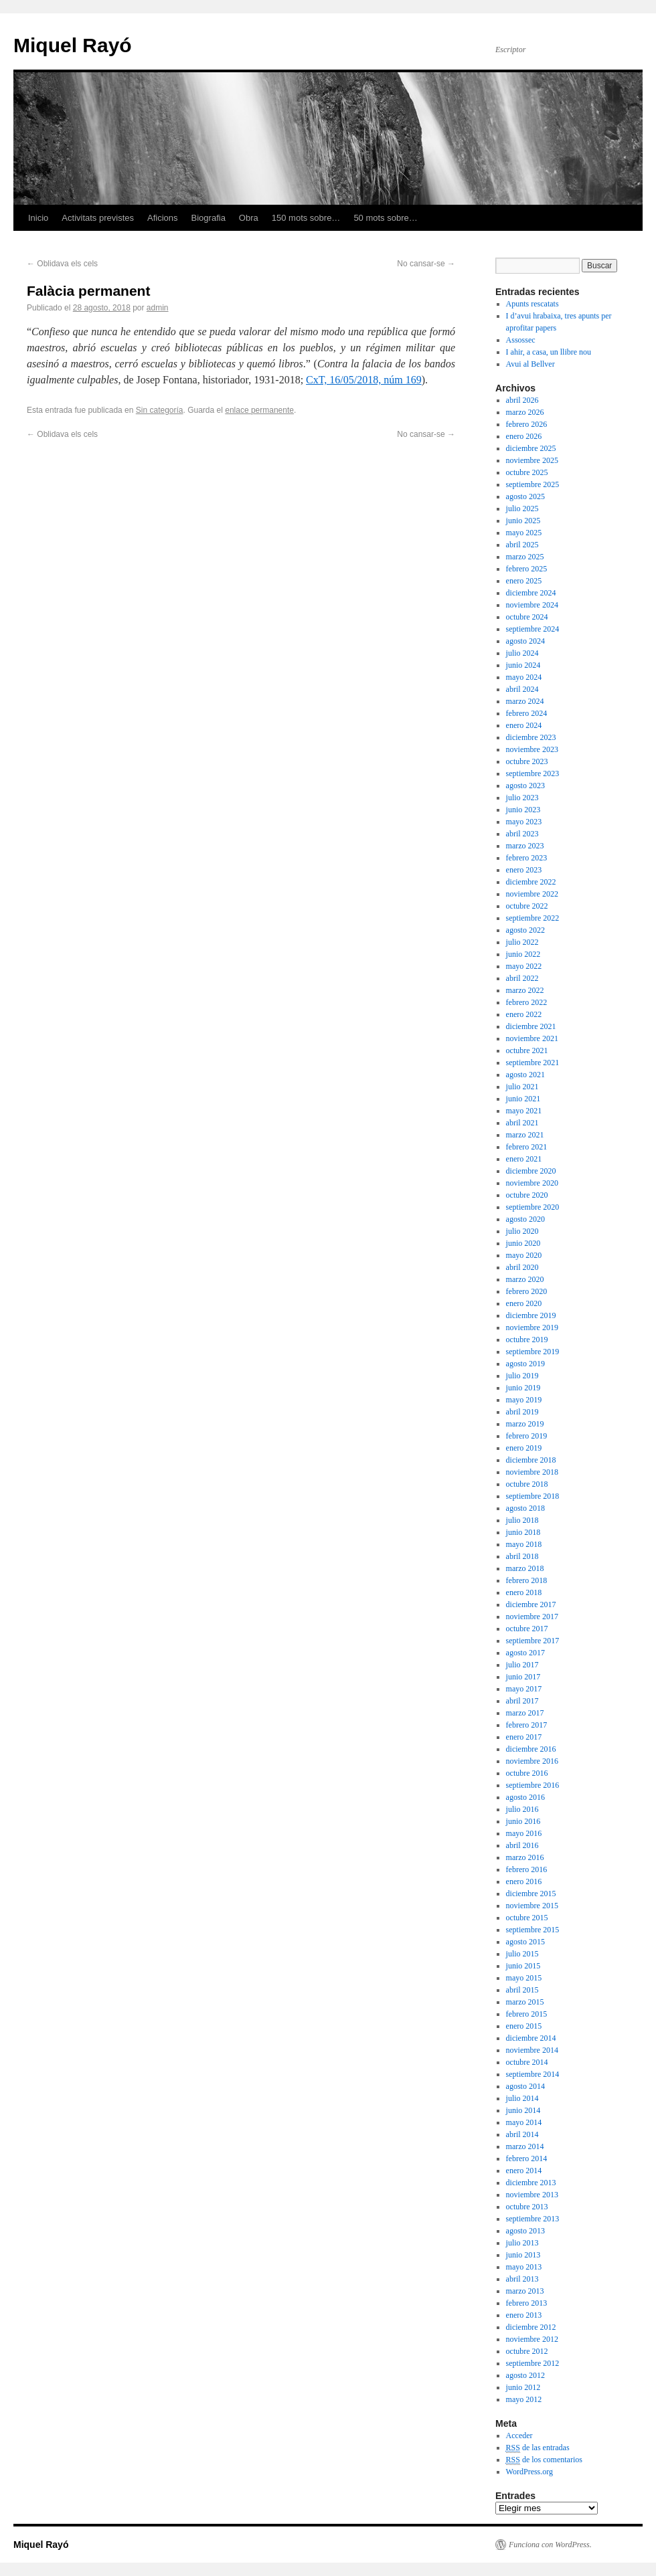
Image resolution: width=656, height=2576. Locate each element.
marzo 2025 (525, 556)
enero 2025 (524, 580)
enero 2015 (524, 2026)
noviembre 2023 (532, 749)
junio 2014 (523, 2110)
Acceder (519, 2435)
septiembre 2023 (533, 773)
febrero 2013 (527, 2303)
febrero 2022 (527, 1002)
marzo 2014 (525, 2146)
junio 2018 (523, 1532)
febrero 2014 (527, 2158)
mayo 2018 (524, 1544)
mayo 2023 (524, 821)
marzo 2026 (525, 412)
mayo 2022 (524, 966)
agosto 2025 (525, 496)
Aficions (162, 218)
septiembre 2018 (533, 1496)
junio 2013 (523, 2255)
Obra (248, 218)
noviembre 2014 (532, 2050)
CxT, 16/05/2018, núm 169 (364, 379)
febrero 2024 (527, 713)
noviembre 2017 (532, 1616)
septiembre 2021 (533, 1062)
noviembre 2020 (532, 1183)
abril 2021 (522, 1122)
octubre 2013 (527, 2206)
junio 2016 (523, 1821)
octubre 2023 (527, 761)
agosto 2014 (525, 2086)
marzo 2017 (525, 1713)
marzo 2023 (525, 845)
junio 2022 (523, 954)
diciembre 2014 (531, 2038)
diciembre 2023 (531, 737)
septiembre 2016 (533, 1785)
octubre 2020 (527, 1195)
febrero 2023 (527, 857)
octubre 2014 (527, 2062)
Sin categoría (159, 410)
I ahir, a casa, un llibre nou (548, 352)
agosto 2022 (525, 930)
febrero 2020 (527, 1291)
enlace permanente (259, 410)
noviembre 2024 (532, 605)
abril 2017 (522, 1701)
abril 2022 (522, 978)
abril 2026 (522, 400)
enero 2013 (524, 2315)
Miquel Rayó (72, 45)
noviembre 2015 (532, 1905)
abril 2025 (522, 544)
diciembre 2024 (531, 592)
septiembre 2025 (533, 484)
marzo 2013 (525, 2291)
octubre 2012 (527, 2351)
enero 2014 (524, 2170)
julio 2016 (522, 1809)
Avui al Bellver (530, 364)
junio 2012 (523, 2387)
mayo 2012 (524, 2399)
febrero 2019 (527, 1436)
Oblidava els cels (62, 263)
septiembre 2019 (533, 1351)
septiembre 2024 (533, 629)
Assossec (521, 340)
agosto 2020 (525, 1219)
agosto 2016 (525, 1797)
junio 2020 (523, 1243)
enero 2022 (524, 1014)
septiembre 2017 (533, 1640)
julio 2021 (522, 1086)
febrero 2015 (527, 2014)
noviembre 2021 (532, 1038)
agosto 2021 (525, 1074)
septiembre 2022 (533, 918)
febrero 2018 (527, 1580)
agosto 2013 (525, 2230)
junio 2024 (523, 665)
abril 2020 (522, 1267)
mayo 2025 (524, 532)
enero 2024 (524, 725)
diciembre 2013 (531, 2182)
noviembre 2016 (532, 1761)
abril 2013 (522, 2279)
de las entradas (538, 2448)
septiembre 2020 (533, 1207)
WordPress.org (529, 2471)
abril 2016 (522, 1845)
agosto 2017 (525, 1652)
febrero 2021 (527, 1147)
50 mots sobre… (385, 218)
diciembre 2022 (531, 882)
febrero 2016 (527, 1869)
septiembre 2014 (533, 2074)
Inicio (38, 218)
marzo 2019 (525, 1424)
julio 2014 (522, 2098)
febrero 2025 (527, 568)
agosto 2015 (525, 1941)
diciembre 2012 (531, 2327)
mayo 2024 (524, 677)
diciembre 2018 (531, 1460)
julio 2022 (522, 942)
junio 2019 (523, 1387)
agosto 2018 (525, 1508)
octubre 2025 (527, 472)
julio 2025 (522, 508)
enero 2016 (524, 1881)
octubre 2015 (527, 1917)
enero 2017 (524, 1737)
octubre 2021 (527, 1050)
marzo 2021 (525, 1134)
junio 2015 (523, 1965)
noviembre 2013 (532, 2194)
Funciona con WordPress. (550, 2544)
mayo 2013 (524, 2267)
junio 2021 (523, 1098)
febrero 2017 (527, 1725)
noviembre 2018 (532, 1472)
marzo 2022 (525, 990)
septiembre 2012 (533, 2363)
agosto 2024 (525, 641)
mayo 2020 (524, 1255)
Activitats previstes (98, 218)
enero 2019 (524, 1448)
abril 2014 (522, 2134)
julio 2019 (522, 1375)
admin (158, 307)
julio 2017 (522, 1664)
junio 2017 (523, 1676)
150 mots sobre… (306, 218)
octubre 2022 (527, 906)
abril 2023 (522, 833)
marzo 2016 (525, 1857)
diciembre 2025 (531, 448)
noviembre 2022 (532, 894)
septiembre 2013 (533, 2218)
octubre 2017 (527, 1628)
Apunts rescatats (532, 303)
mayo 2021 (524, 1110)
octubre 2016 (527, 1773)
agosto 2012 (525, 2375)
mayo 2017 (524, 1688)
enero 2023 (524, 870)
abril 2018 (522, 1556)
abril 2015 (522, 1990)
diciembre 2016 (531, 1749)
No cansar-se (426, 263)
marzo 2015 (525, 2002)
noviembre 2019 (532, 1327)
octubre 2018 (527, 1484)
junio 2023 (523, 809)
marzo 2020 (525, 1279)
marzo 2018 (525, 1568)
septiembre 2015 (533, 1929)
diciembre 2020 (531, 1171)
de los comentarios (544, 2460)
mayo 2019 (524, 1399)
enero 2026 (524, 436)
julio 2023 (522, 797)
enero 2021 (524, 1159)
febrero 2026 (527, 424)
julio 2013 (522, 2242)
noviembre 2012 (532, 2339)
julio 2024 (522, 653)
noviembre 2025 (532, 460)
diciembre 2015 (531, 1893)
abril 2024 (522, 689)
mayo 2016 (524, 1833)
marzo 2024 (525, 701)
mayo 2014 (524, 2122)
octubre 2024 (527, 617)
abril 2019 (522, 1411)
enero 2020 (524, 1303)
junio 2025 (523, 520)
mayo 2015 (524, 1978)
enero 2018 (524, 1592)
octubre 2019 (527, 1339)
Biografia (208, 218)
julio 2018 (522, 1520)
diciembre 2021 (531, 1026)
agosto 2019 (525, 1363)
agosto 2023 (525, 785)
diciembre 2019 (531, 1315)
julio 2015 (522, 1953)
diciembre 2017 (531, 1604)
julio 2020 (522, 1231)
